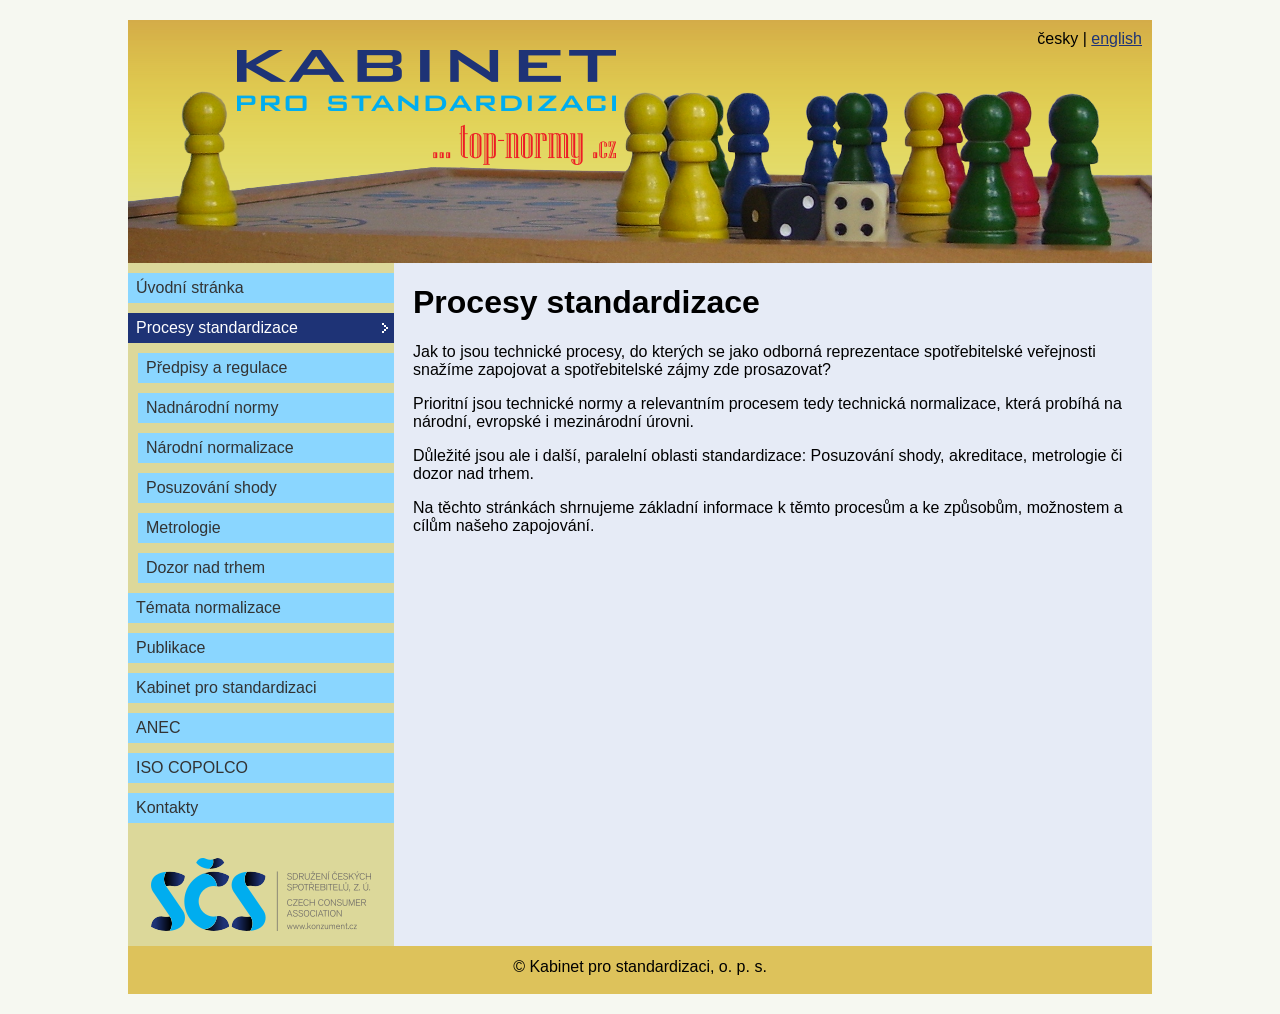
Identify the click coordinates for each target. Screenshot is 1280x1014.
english (1116, 38)
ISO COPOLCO (192, 767)
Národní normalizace (220, 447)
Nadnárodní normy (212, 407)
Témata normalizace (208, 607)
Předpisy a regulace (216, 367)
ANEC (158, 727)
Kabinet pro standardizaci (226, 687)
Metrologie (183, 527)
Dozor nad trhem (205, 567)
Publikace (170, 647)
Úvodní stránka (190, 287)
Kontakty (167, 807)
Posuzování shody (211, 487)
